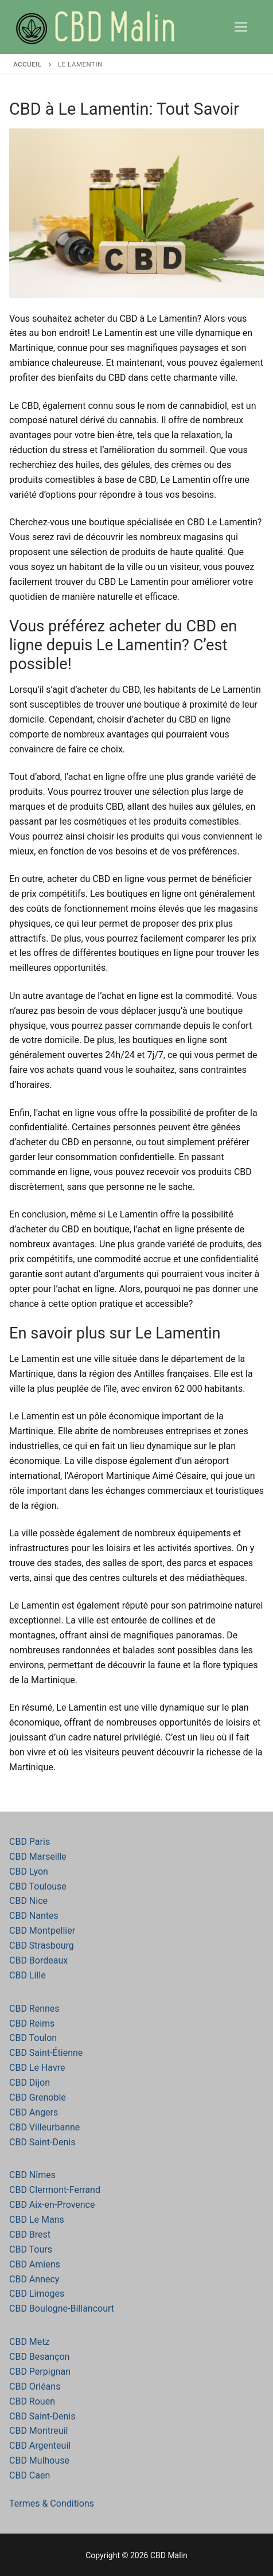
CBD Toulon (33, 2037)
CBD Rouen (32, 2401)
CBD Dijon (29, 2082)
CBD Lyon (28, 1871)
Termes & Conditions (51, 2503)
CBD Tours (30, 2249)
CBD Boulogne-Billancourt (61, 2308)
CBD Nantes (33, 1915)
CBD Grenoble (37, 2097)
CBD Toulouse (38, 1886)
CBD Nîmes (32, 2174)
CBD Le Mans (36, 2219)
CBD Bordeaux (38, 1960)
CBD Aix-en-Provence (52, 2204)
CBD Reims (31, 2023)
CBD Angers (33, 2112)
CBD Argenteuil (40, 2445)
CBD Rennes (34, 2008)
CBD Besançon (39, 2356)
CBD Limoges (36, 2293)
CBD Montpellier (42, 1930)
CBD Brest (29, 2234)
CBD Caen (29, 2475)
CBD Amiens (34, 2264)
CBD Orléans (34, 2386)
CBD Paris (29, 1841)
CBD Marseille (38, 1856)
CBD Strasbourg (41, 1945)
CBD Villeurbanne (44, 2127)
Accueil (27, 64)
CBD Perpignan (40, 2371)
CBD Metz (29, 2341)
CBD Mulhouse (39, 2460)
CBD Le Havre (37, 2067)
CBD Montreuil (38, 2430)
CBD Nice (28, 1900)
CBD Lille (27, 1975)
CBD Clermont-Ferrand (54, 2189)
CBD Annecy (34, 2279)
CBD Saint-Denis (42, 2142)
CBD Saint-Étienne (46, 2052)
